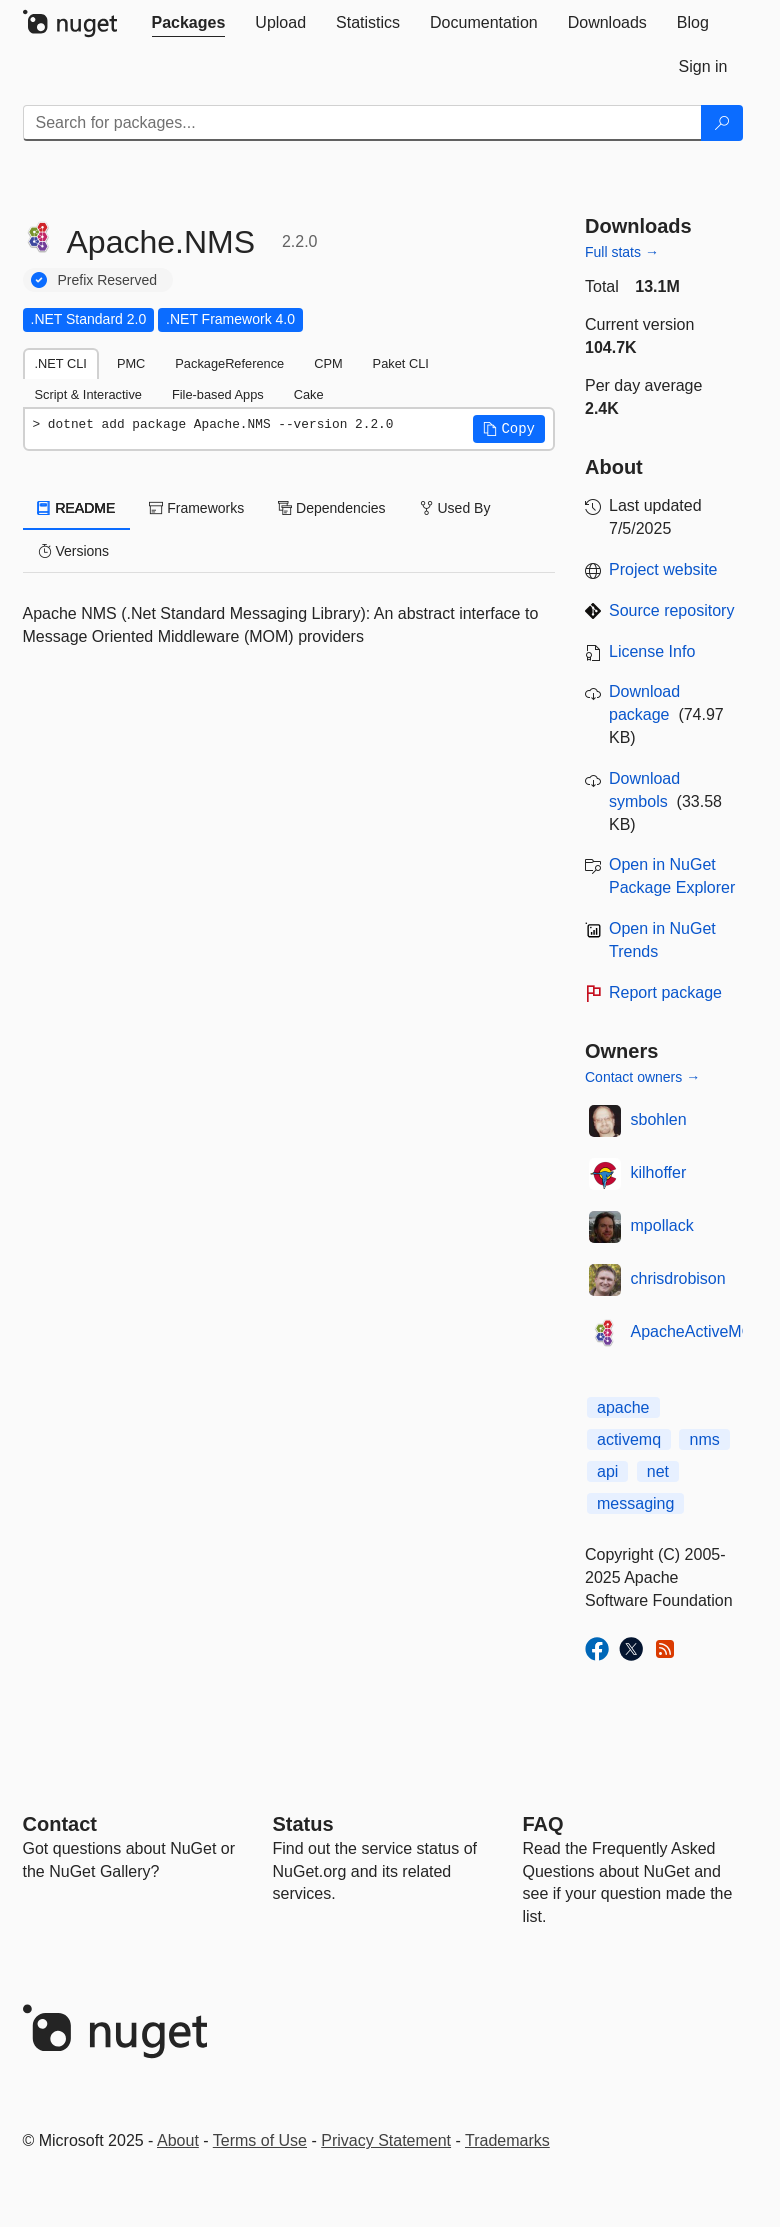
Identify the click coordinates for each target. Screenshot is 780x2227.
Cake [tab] (309, 394)
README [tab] (77, 508)
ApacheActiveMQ (693, 1331)
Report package (665, 992)
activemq (629, 1439)
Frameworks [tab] (196, 508)
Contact (60, 1824)
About (178, 2140)
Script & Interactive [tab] (88, 394)
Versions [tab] (74, 551)
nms (704, 1439)
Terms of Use (260, 2140)
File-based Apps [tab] (218, 394)
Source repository (671, 610)
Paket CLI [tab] (401, 363)
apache (623, 1407)
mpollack (662, 1225)
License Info (652, 651)
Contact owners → (642, 1077)
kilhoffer (659, 1172)
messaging (635, 1503)
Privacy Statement (386, 2140)
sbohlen (659, 1119)
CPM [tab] (328, 363)
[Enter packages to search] (362, 123)
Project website (663, 569)
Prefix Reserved (108, 280)
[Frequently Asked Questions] (543, 1824)
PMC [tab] (131, 363)
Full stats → (622, 252)
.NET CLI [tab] (61, 363)
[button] (509, 429)
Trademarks (507, 2140)
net (658, 1471)
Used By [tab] (455, 508)
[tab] (189, 23)
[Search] (722, 123)
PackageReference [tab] (229, 363)
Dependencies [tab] (331, 508)
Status (303, 1824)
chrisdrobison (678, 1278)
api (607, 1471)
